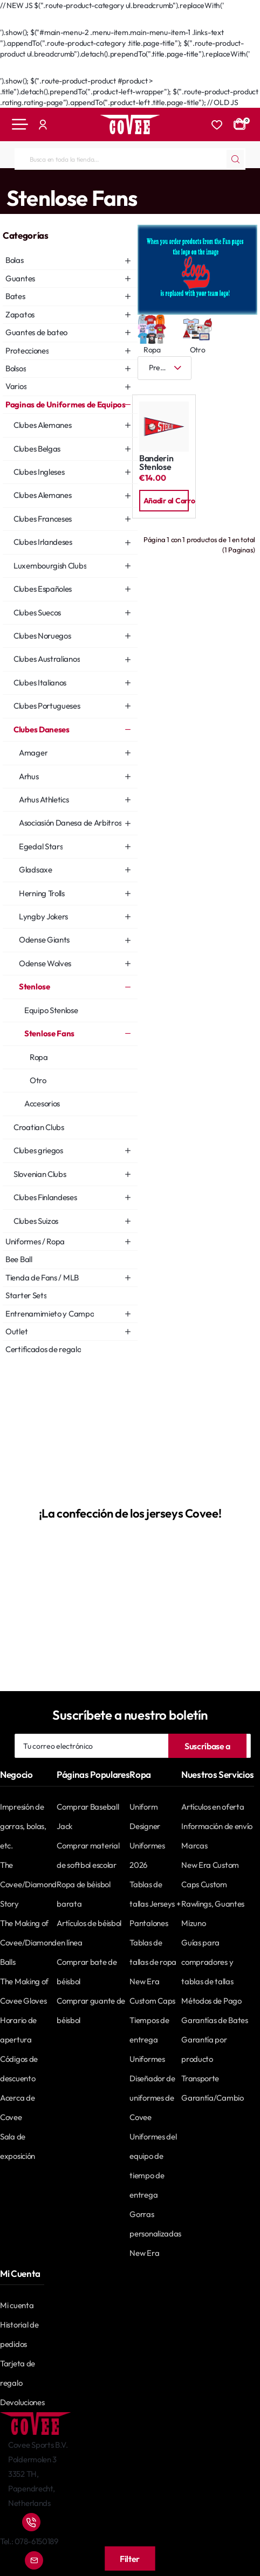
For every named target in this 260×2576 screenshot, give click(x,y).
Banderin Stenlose (156, 463)
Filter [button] (130, 2558)
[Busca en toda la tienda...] (235, 159)
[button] (164, 500)
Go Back (24, 21)
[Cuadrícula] (214, 367)
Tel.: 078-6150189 (29, 2541)
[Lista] (246, 367)
